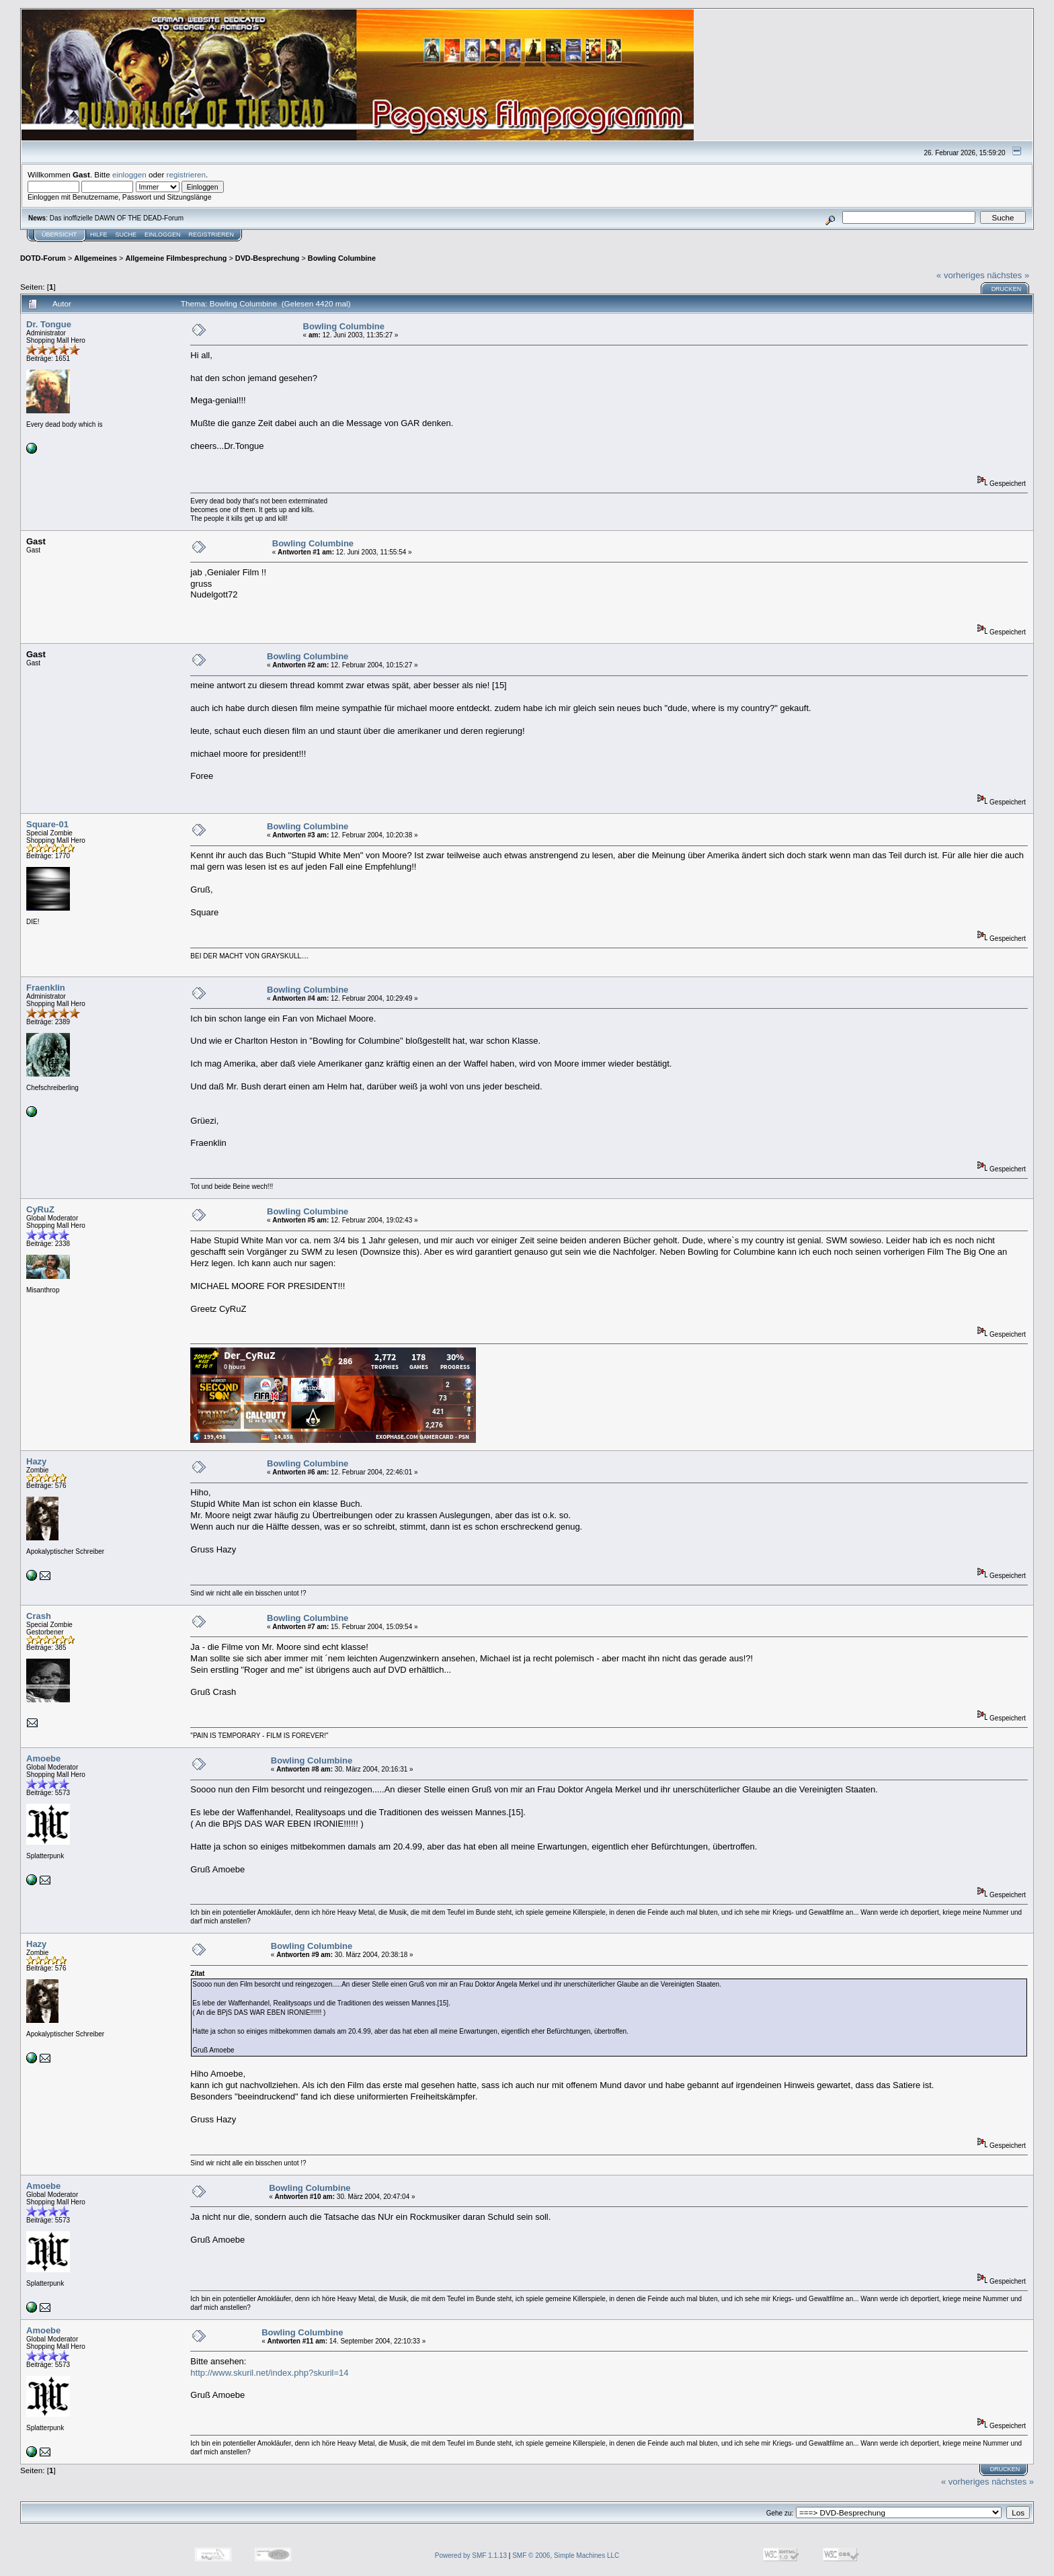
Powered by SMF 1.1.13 (471, 2555)
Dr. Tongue (48, 324)
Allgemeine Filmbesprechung (176, 258)
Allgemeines (95, 258)
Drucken (1006, 289)
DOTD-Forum (43, 258)
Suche (126, 234)
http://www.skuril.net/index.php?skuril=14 (269, 2373)
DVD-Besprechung (267, 258)
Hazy (36, 1461)
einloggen (129, 174)
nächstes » (1008, 275)
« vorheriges (960, 275)
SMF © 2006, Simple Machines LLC (565, 2555)
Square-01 (47, 824)
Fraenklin (45, 988)
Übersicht (59, 234)
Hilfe (99, 234)
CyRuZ (40, 1209)
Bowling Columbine (342, 258)
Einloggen (163, 234)
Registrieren (212, 234)
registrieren (186, 174)
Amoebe (43, 1758)
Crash (38, 1616)
